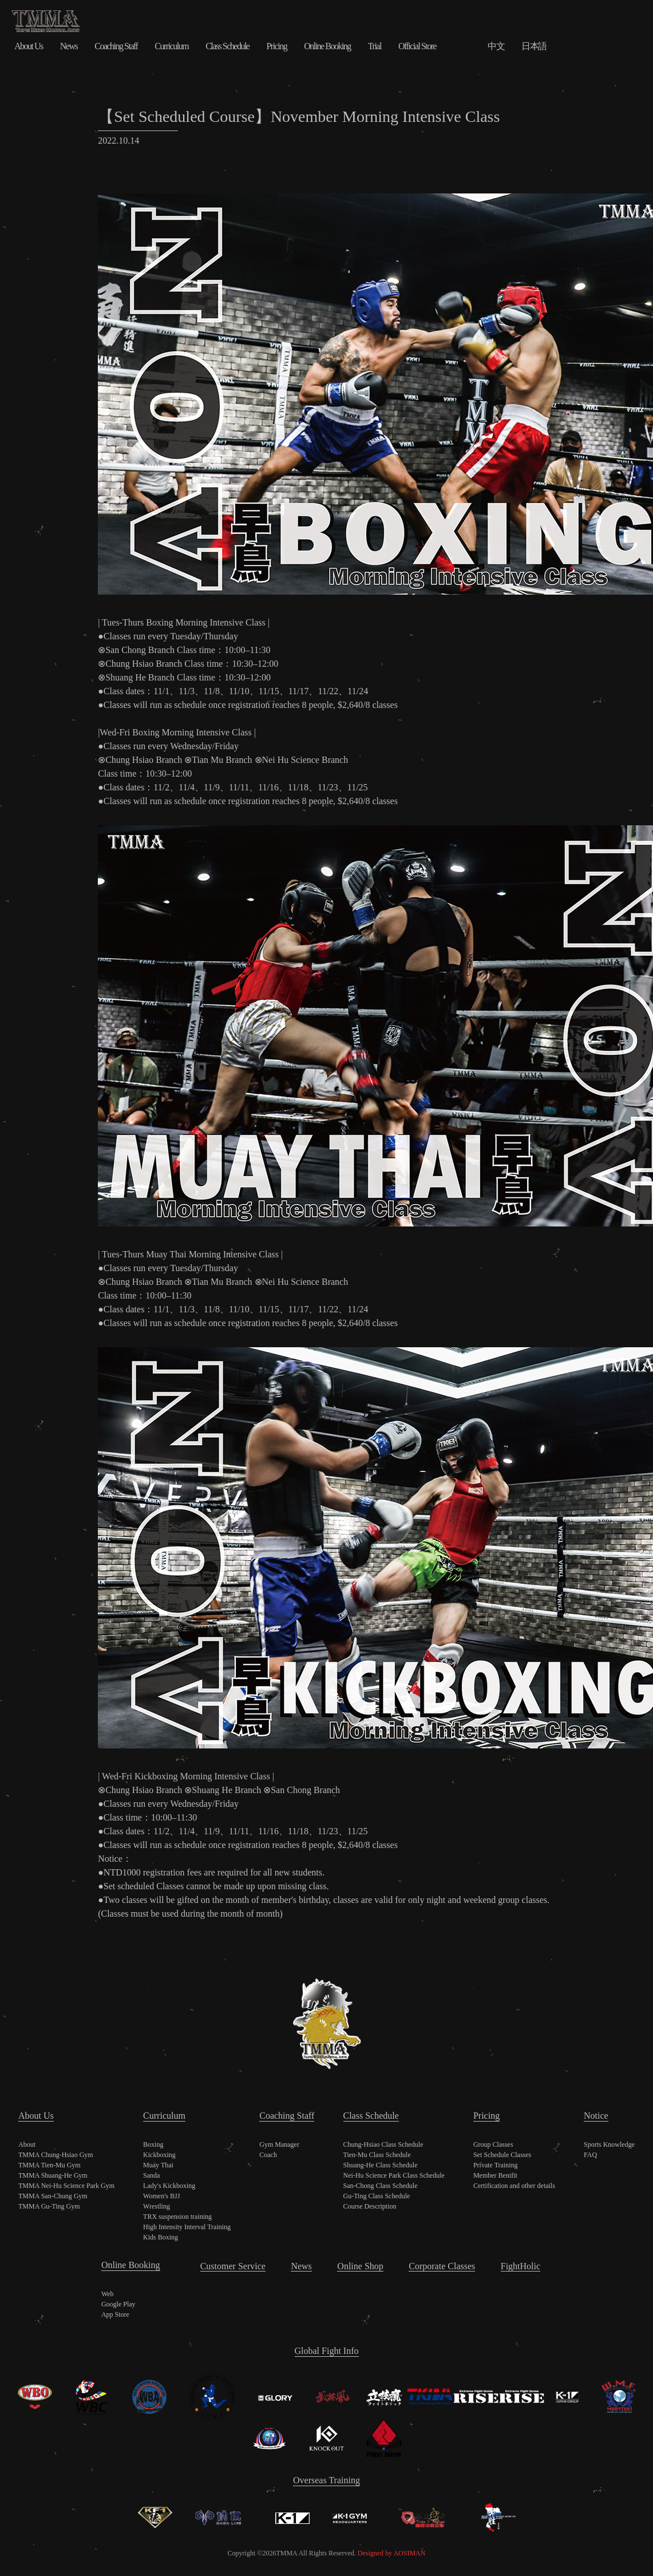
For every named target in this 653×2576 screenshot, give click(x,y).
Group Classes (493, 2144)
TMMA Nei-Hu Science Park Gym (66, 2186)
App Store (115, 2314)
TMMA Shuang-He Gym (53, 2175)
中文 (496, 46)
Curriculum (171, 46)
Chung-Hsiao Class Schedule (383, 2144)
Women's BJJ (161, 2196)
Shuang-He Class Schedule (380, 2165)
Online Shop (360, 2266)
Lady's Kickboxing (169, 2186)
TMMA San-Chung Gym (53, 2196)
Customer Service (233, 2266)
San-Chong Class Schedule (380, 2186)
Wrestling (156, 2206)
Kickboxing (159, 2155)
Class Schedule (227, 46)
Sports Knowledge (609, 2144)
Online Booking (327, 46)
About (26, 2144)
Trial (374, 46)
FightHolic (520, 2266)
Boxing (153, 2144)
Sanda (151, 2175)
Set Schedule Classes (502, 2155)
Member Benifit (495, 2175)
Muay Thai (158, 2165)
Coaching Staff (115, 46)
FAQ (590, 2155)
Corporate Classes (442, 2266)
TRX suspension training (177, 2217)
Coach (268, 2155)
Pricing (276, 46)
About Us (28, 46)
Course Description (370, 2206)
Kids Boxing (160, 2237)
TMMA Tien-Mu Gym (49, 2165)
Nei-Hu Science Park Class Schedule (394, 2175)
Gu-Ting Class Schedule (376, 2196)
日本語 (534, 46)
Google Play (118, 2304)
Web (107, 2294)
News (68, 46)
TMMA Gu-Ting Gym (49, 2206)
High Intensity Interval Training (187, 2227)
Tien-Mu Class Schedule (377, 2155)
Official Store (417, 46)
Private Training (495, 2165)
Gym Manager (279, 2144)
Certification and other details (514, 2186)
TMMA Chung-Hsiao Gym (55, 2155)
